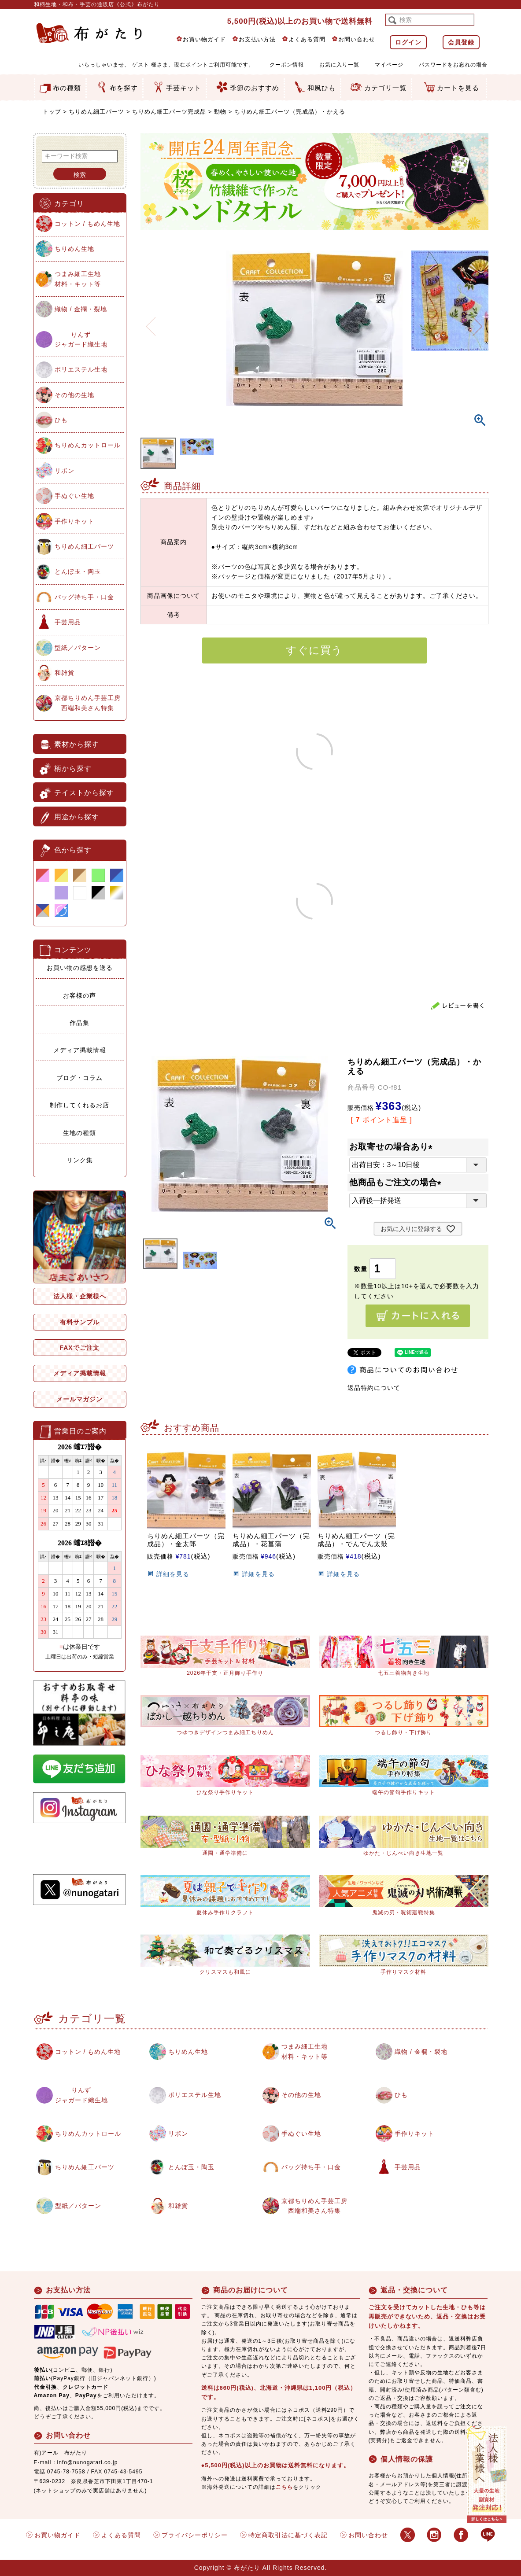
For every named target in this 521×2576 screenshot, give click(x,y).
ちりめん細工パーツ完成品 (169, 111)
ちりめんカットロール (88, 445)
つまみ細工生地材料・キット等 (78, 278)
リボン (64, 470)
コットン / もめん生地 (88, 223)
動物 (220, 111)
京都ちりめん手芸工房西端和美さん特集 (88, 702)
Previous (151, 321)
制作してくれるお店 (79, 1105)
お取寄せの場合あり (393, 1146)
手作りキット (74, 521)
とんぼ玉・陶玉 (78, 571)
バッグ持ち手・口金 (84, 597)
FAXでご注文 (79, 1347)
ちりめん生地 (74, 248)
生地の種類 (79, 1132)
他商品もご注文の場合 (397, 1182)
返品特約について (373, 1387)
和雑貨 (64, 672)
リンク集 (80, 1160)
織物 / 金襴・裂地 (81, 309)
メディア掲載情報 (79, 1050)
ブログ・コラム (79, 1077)
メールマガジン (79, 1399)
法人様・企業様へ (79, 1296)
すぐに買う (314, 650)
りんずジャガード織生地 (81, 339)
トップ (52, 111)
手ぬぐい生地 (74, 495)
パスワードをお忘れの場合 (453, 65)
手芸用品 (68, 622)
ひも (61, 420)
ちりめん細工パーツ (96, 111)
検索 (80, 174)
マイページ (389, 65)
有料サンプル (80, 1322)
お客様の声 (79, 995)
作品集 (79, 1022)
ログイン (408, 42)
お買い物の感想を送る (80, 967)
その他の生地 (74, 394)
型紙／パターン (78, 647)
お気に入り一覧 (339, 65)
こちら (284, 2487)
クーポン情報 (287, 65)
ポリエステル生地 (81, 369)
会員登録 (461, 42)
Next (478, 321)
